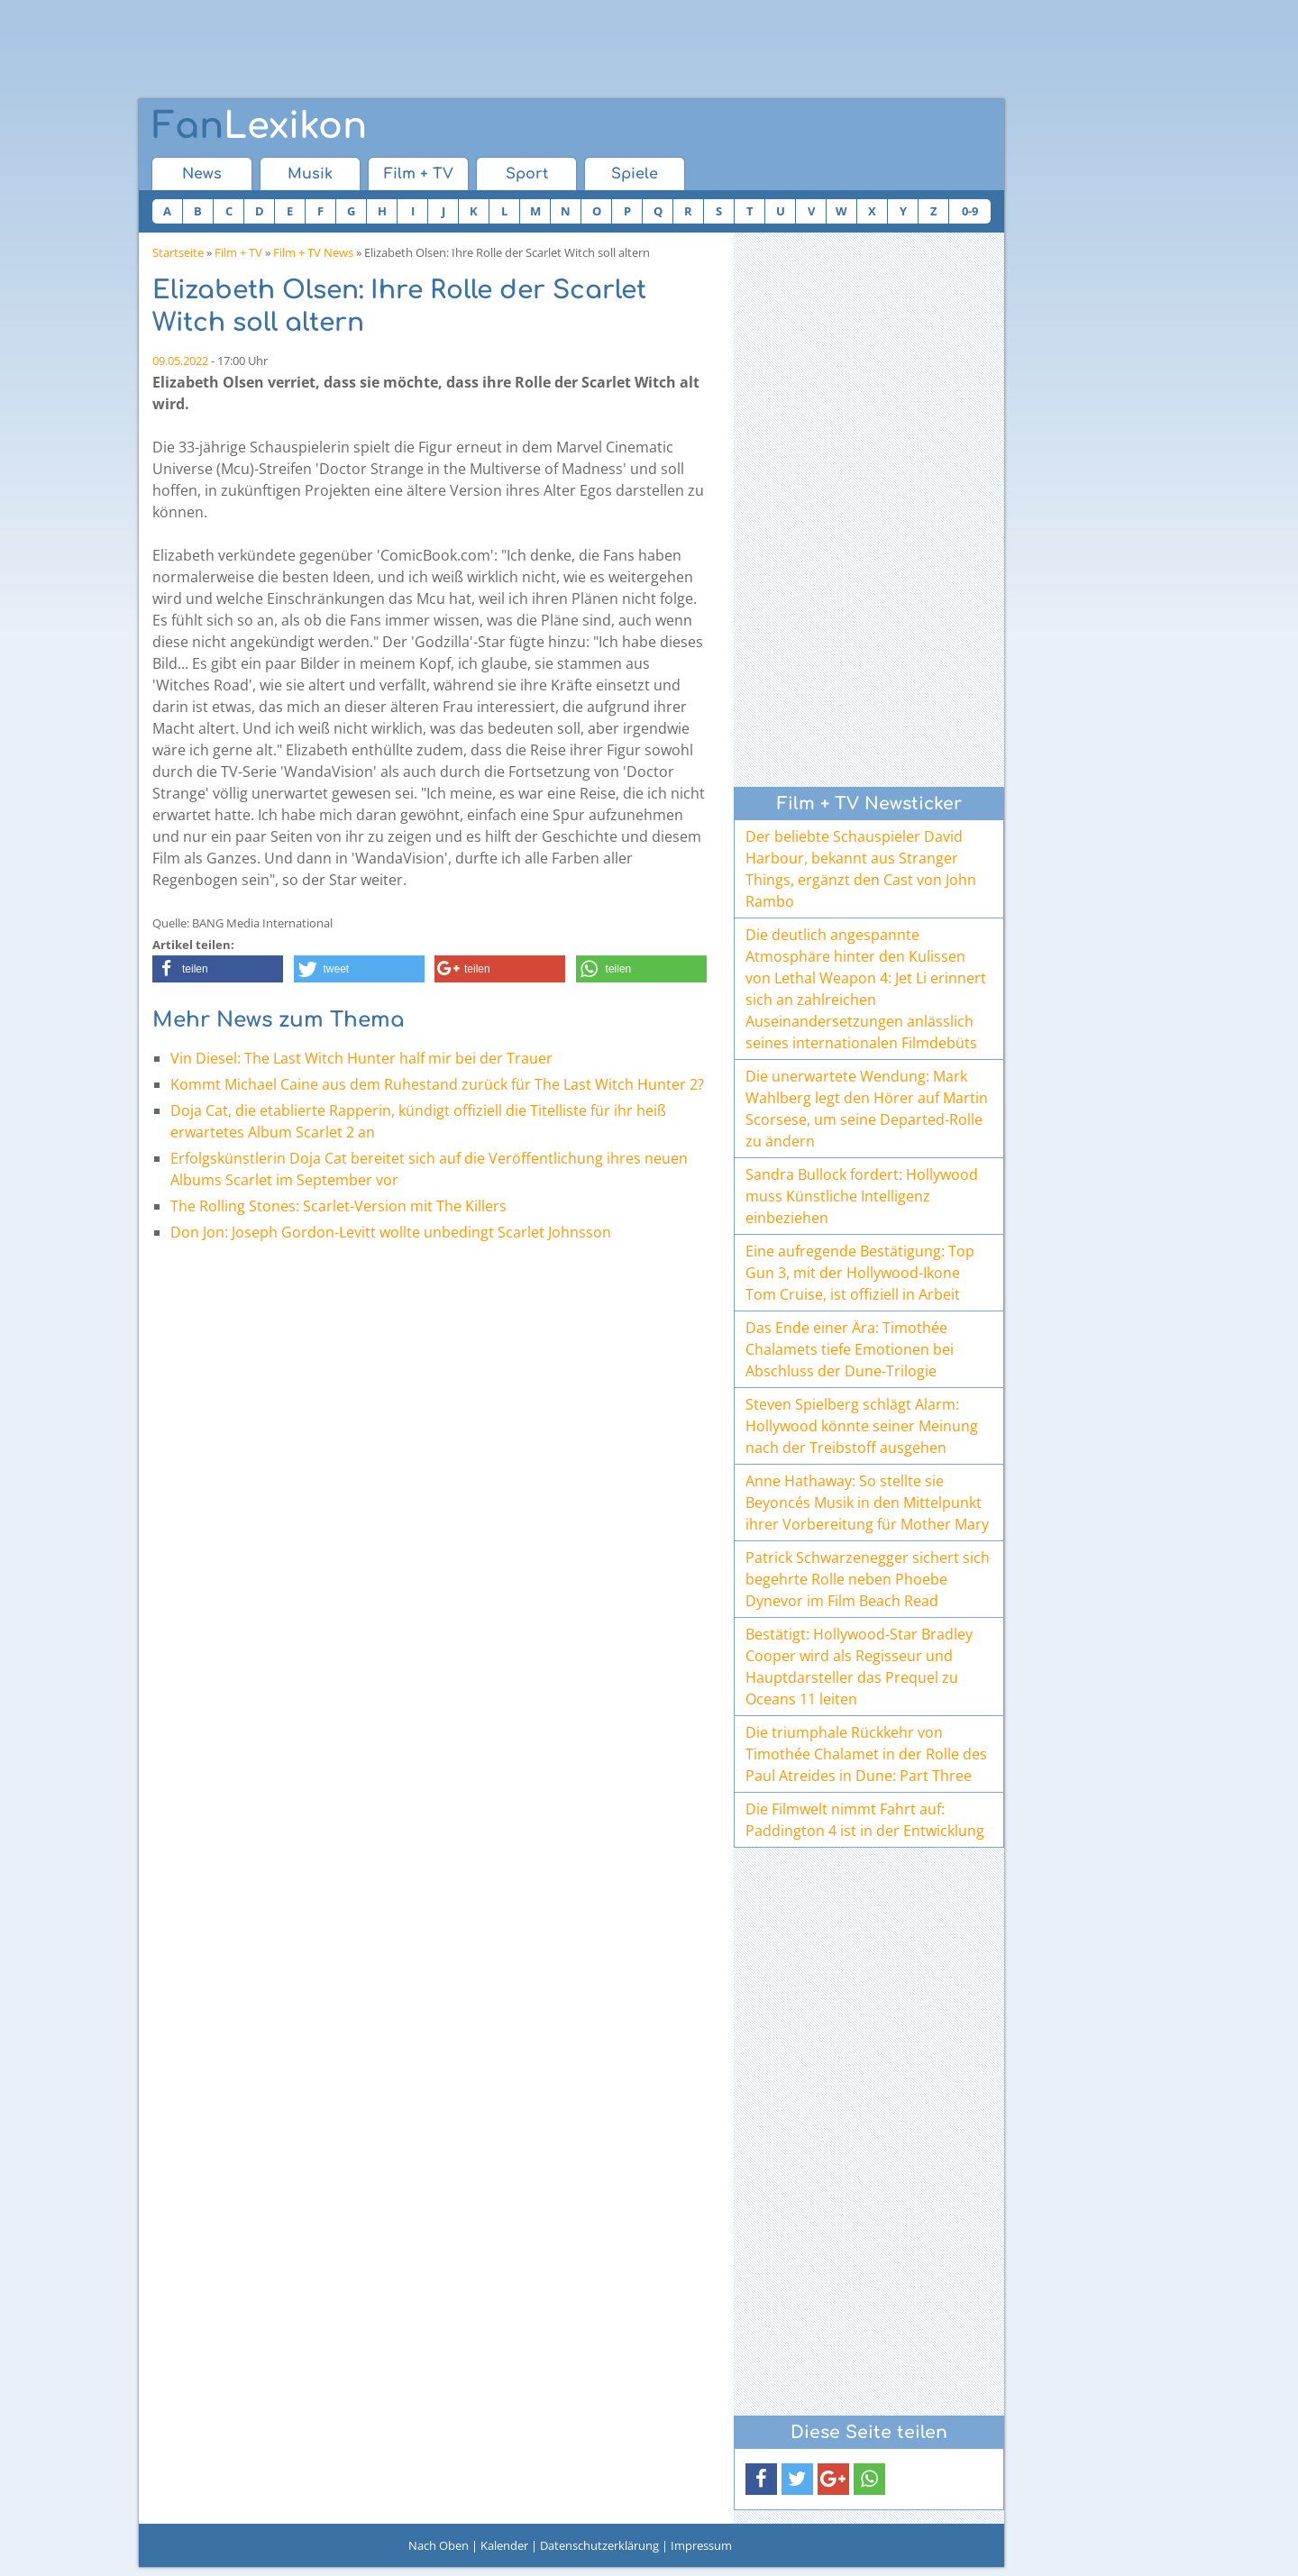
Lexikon (259, 126)
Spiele (634, 174)
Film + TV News (313, 252)
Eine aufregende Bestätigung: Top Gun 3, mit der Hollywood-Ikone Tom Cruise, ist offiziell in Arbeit (859, 1272)
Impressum (701, 2545)
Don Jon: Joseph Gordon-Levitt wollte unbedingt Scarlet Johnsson (390, 1232)
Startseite (178, 252)
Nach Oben (438, 2545)
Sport (527, 174)
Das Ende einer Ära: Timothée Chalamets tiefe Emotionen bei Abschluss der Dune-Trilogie (849, 1349)
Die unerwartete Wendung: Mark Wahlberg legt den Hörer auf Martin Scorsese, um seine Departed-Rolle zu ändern (866, 1108)
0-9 (970, 211)
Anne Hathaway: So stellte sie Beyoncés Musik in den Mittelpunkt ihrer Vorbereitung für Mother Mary (867, 1502)
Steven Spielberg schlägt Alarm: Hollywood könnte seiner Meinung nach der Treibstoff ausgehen (861, 1425)
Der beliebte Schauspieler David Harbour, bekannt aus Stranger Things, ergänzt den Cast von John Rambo (860, 869)
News (202, 174)
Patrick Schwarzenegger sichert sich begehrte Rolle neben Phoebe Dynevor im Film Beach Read (867, 1579)
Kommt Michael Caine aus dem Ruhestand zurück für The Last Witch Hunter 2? (437, 1084)
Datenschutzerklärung (599, 2545)
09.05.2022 (180, 360)
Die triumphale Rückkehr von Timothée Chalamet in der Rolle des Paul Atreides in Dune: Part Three (866, 1754)
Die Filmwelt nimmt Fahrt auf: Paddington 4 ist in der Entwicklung (864, 1820)
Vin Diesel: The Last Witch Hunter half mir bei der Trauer (361, 1058)
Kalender (504, 2545)
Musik (310, 174)
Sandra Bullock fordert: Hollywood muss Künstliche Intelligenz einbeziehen (861, 1196)
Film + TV (418, 174)
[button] (217, 968)
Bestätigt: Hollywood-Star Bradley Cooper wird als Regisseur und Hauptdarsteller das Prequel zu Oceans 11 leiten (859, 1666)
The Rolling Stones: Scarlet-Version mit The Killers (338, 1206)
